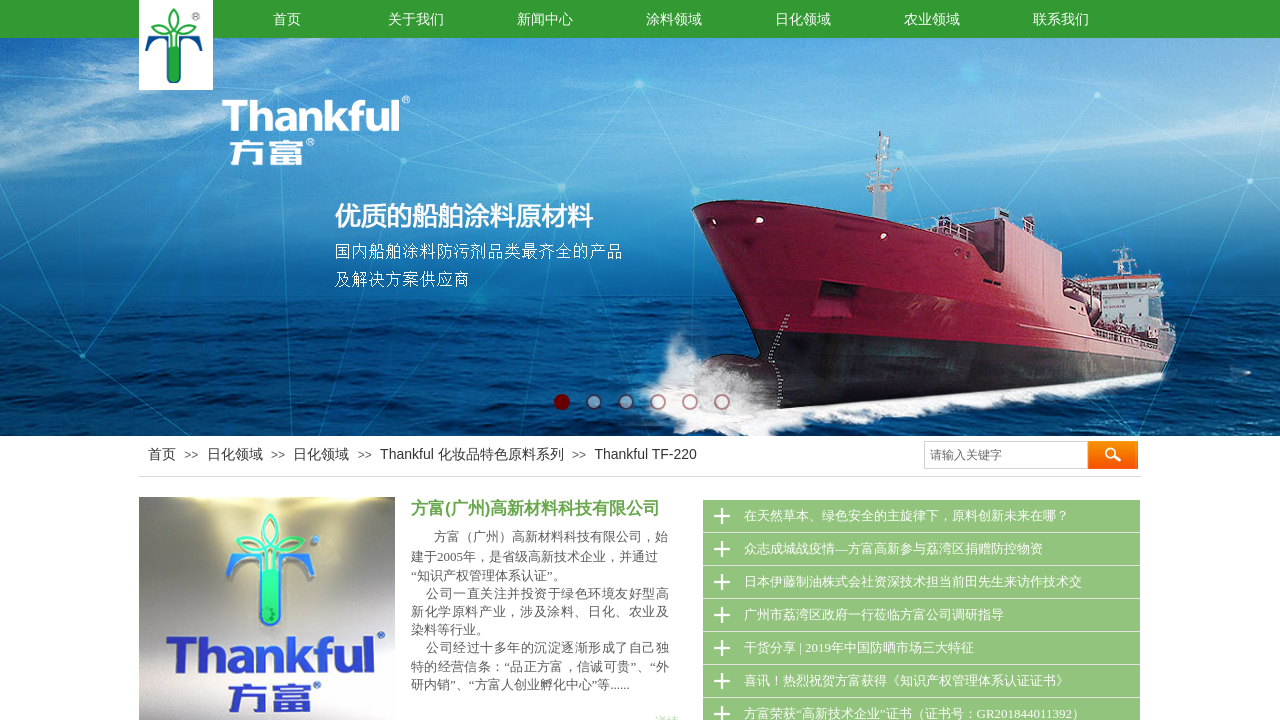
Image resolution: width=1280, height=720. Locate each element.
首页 (162, 454)
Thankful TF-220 (645, 454)
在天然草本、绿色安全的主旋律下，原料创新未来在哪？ (906, 515)
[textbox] (1006, 455)
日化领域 (235, 454)
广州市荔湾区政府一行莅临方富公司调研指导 (874, 614)
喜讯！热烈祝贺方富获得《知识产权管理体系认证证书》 (906, 680)
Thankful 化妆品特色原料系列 (472, 454)
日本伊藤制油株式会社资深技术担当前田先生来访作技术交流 (913, 586)
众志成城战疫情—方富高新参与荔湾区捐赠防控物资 (893, 548)
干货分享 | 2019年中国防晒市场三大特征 (859, 647)
